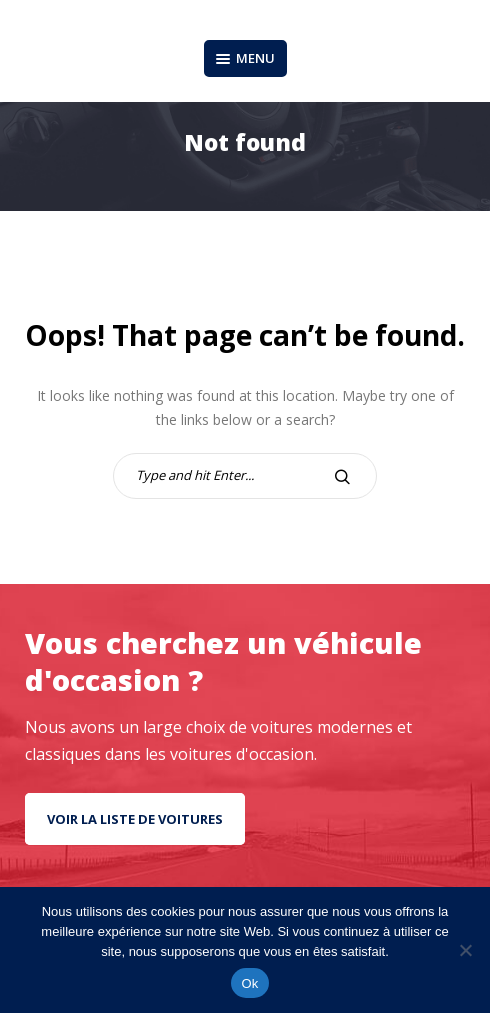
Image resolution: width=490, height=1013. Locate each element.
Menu (245, 58)
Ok (249, 983)
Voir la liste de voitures (135, 819)
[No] (465, 950)
